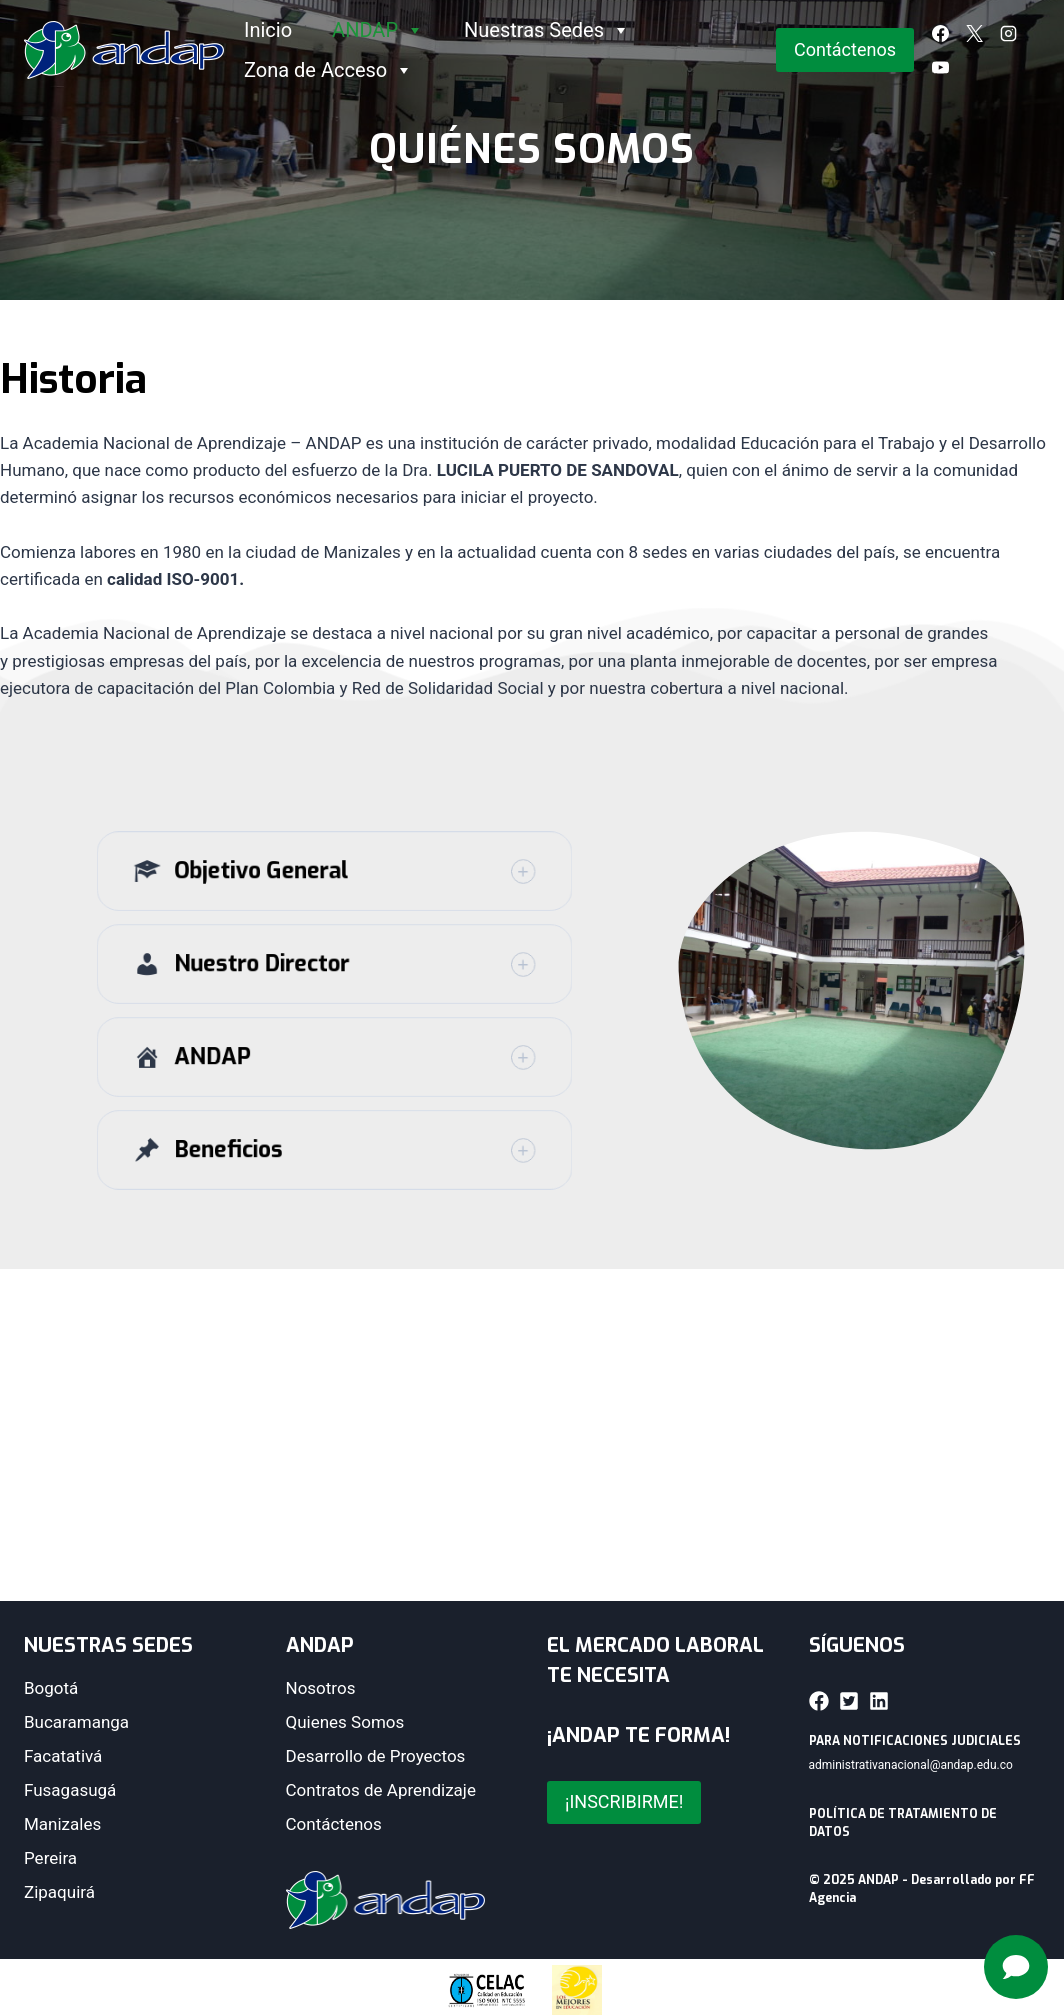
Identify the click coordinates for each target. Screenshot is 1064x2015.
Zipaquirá (59, 1892)
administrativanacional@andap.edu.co (911, 1765)
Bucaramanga (76, 1722)
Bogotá (51, 1688)
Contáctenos (845, 49)
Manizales (62, 1824)
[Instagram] (1009, 33)
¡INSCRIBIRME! (624, 1801)
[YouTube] (941, 67)
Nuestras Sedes (547, 30)
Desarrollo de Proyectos (376, 1756)
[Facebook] (941, 33)
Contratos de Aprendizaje (381, 1790)
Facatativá (63, 1756)
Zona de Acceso (328, 70)
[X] (975, 33)
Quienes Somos (345, 1722)
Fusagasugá (70, 1790)
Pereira (50, 1858)
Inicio (268, 30)
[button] (334, 901)
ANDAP (378, 30)
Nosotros (321, 1688)
